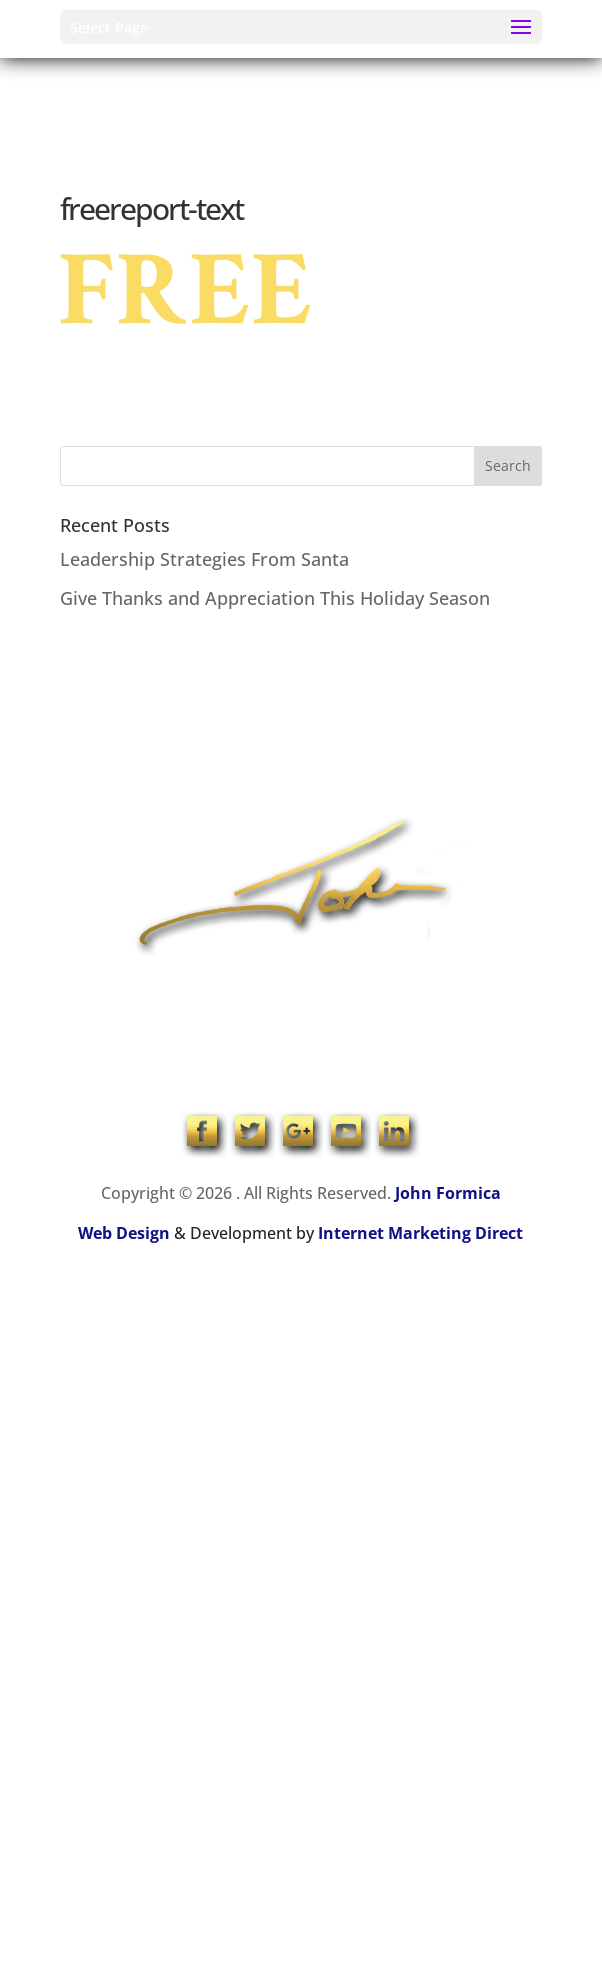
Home (193, 718)
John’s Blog (249, 783)
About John (279, 718)
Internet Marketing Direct (420, 1233)
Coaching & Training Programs (176, 750)
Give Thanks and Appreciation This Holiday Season (275, 598)
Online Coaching (363, 750)
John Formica (448, 1193)
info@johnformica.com (301, 1043)
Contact (341, 783)
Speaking (376, 718)
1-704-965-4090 (301, 1011)
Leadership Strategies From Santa (204, 559)
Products (477, 750)
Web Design (124, 1233)
